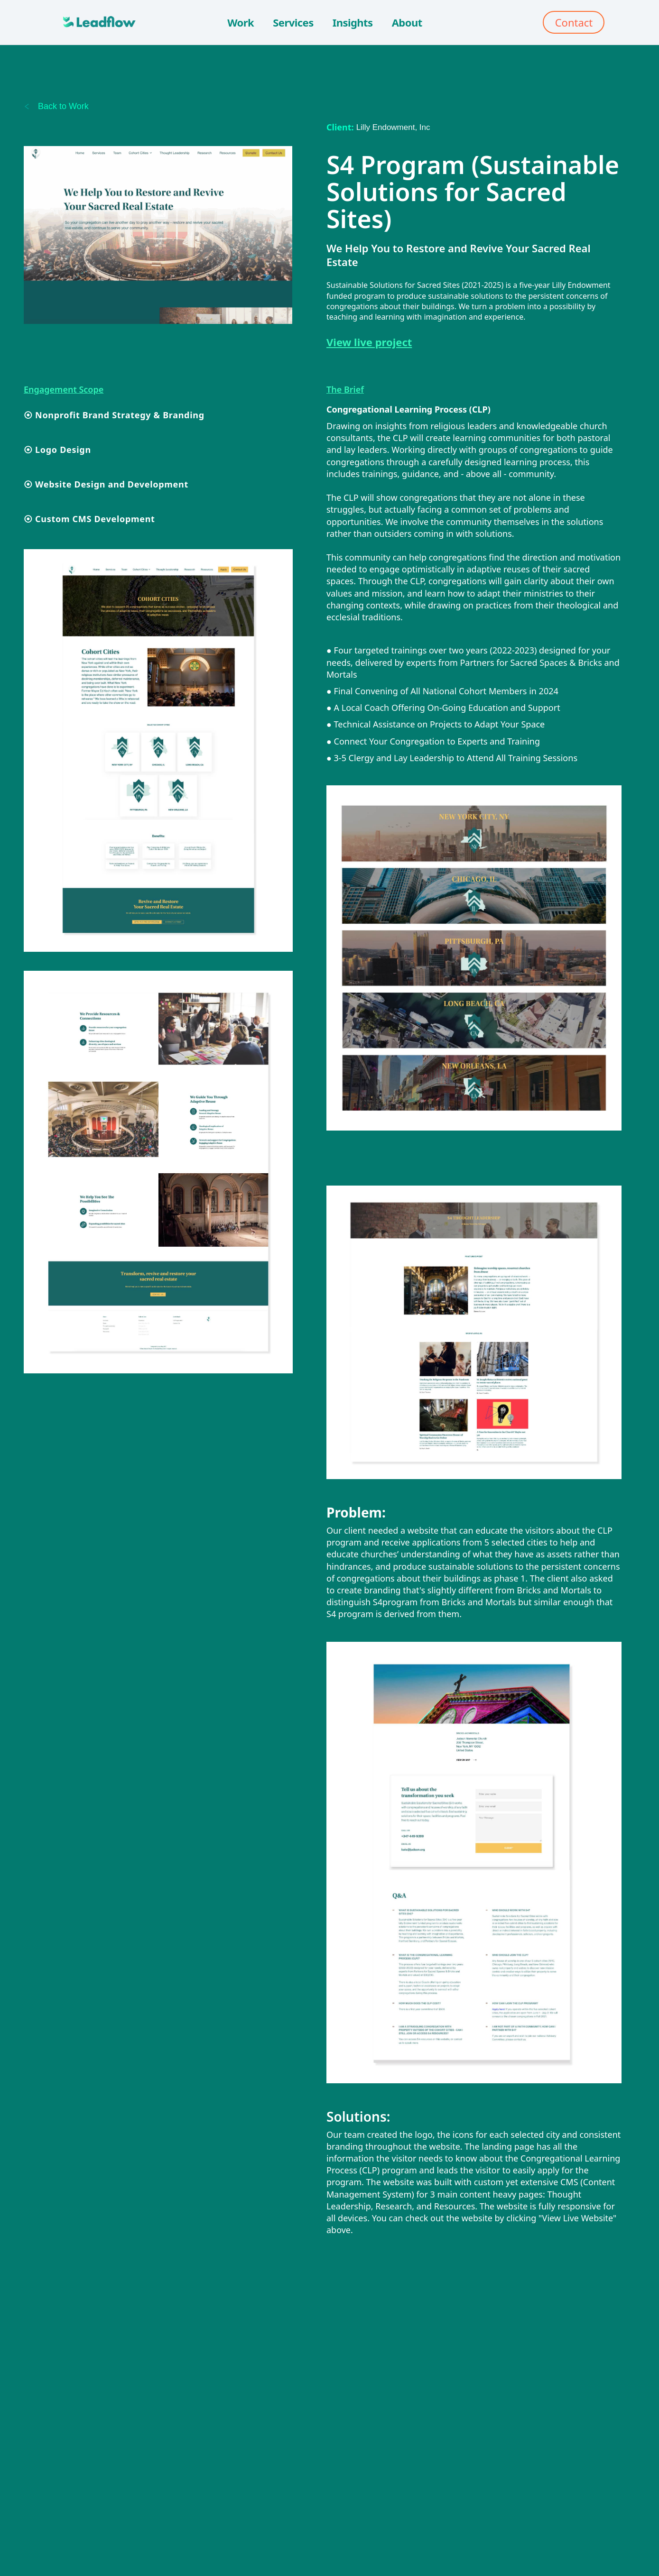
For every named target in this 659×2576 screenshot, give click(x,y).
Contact (574, 22)
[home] (95, 22)
